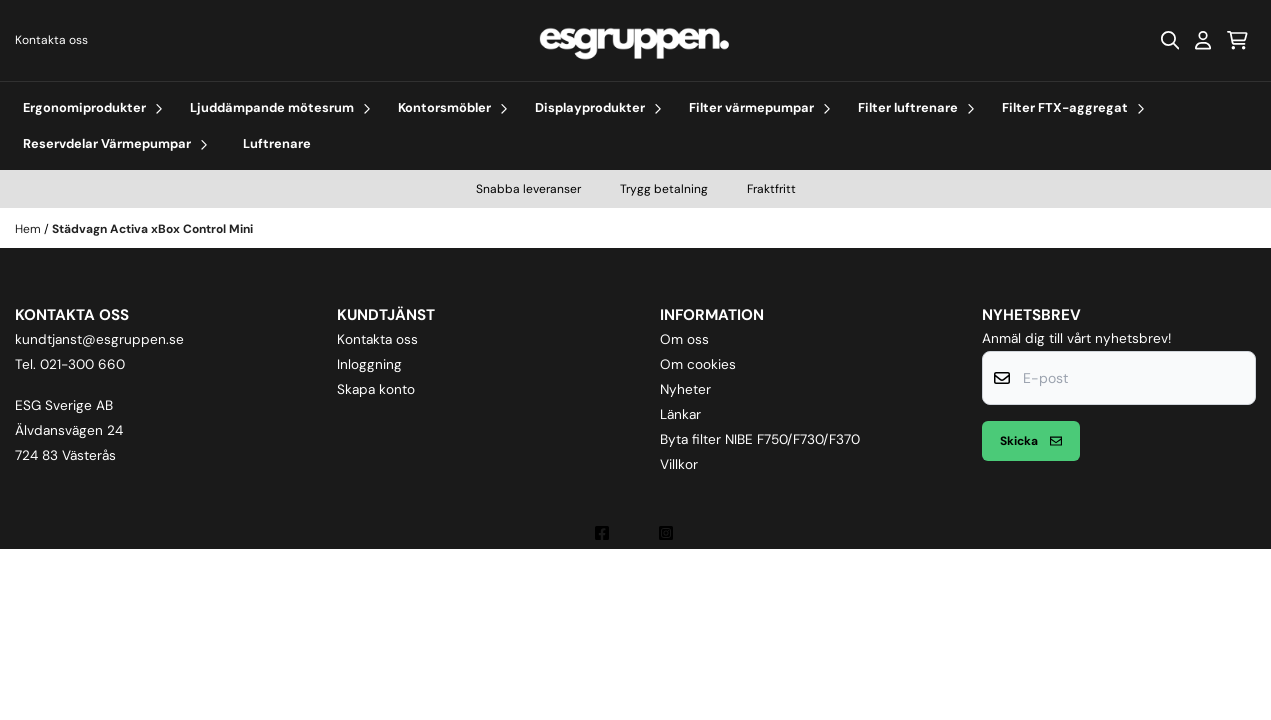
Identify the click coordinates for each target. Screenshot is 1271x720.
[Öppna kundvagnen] (1237, 40)
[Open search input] (1170, 40)
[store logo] (635, 40)
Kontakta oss (51, 40)
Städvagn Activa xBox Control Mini (152, 229)
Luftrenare (277, 143)
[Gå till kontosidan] (1203, 40)
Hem (29, 229)
